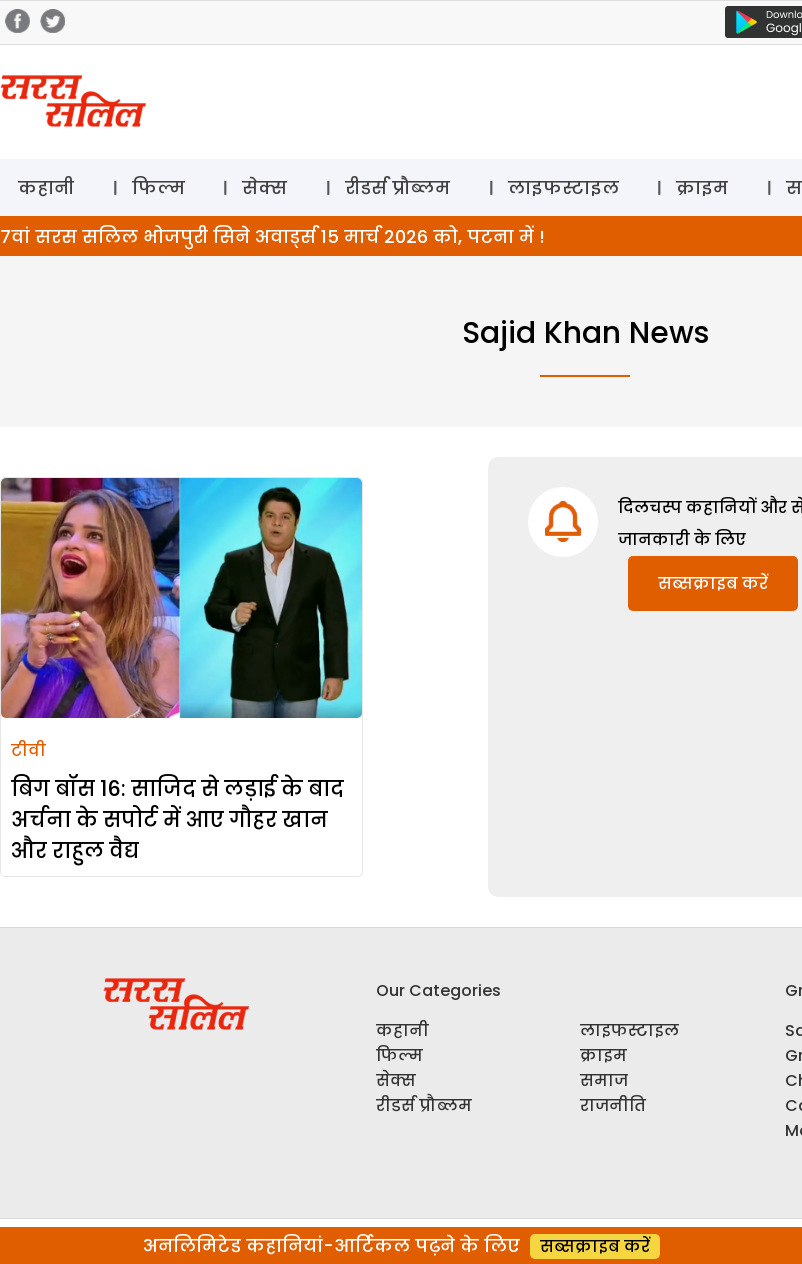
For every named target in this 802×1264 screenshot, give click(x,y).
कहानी (46, 187)
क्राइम (702, 187)
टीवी (28, 750)
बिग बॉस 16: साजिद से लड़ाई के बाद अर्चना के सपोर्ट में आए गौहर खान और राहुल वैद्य (177, 819)
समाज (604, 1080)
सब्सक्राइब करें (713, 583)
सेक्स (264, 187)
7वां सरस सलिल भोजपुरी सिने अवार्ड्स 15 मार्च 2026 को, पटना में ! (272, 236)
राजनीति (613, 1105)
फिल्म (158, 187)
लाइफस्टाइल (563, 187)
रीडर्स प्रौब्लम (397, 187)
